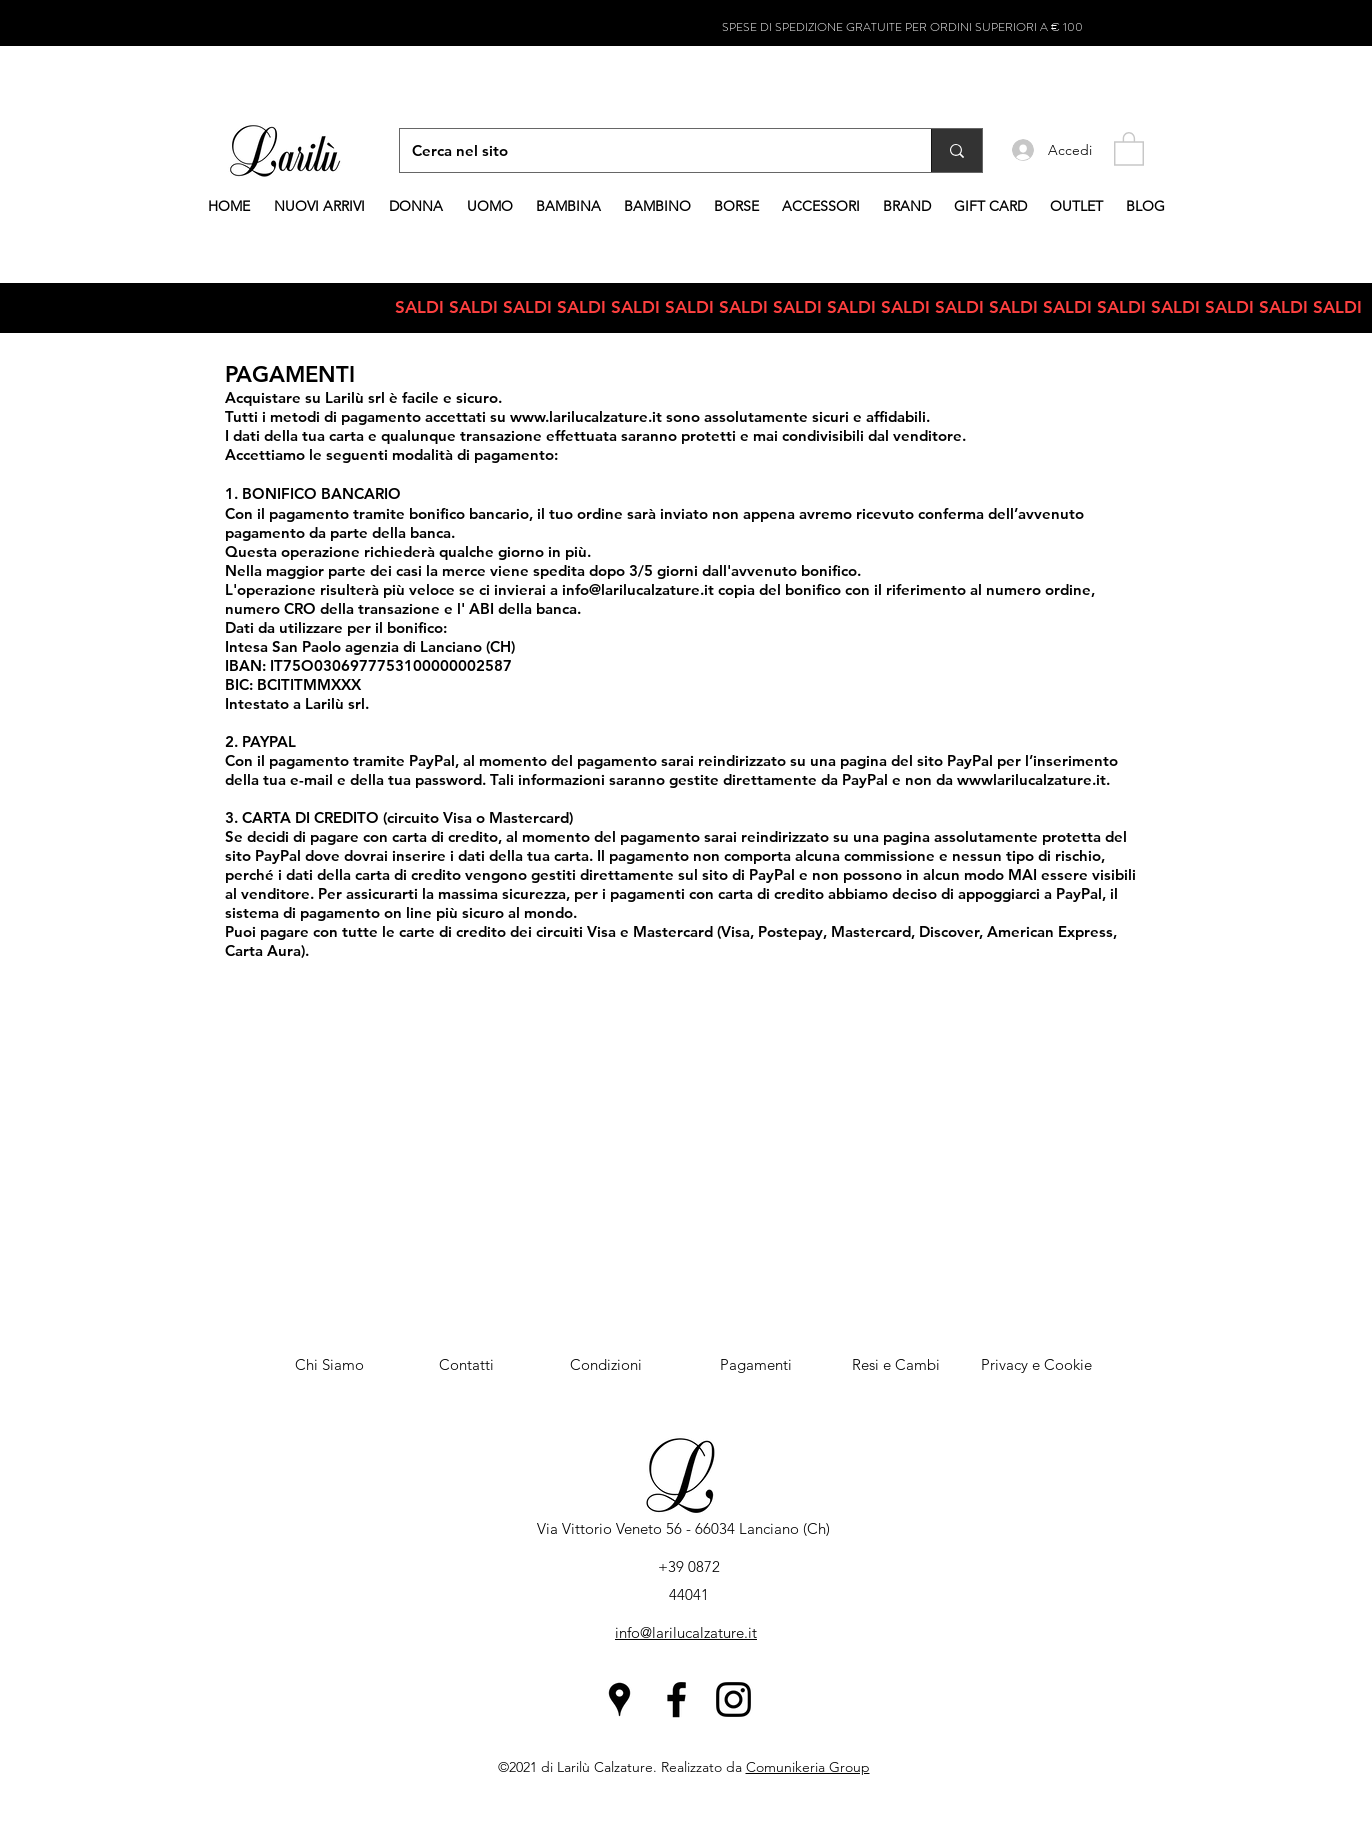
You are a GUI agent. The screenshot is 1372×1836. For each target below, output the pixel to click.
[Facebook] (676, 1699)
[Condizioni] (606, 1365)
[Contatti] (466, 1365)
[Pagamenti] (756, 1365)
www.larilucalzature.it (586, 416)
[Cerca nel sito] (650, 150)
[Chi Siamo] (329, 1365)
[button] (1129, 148)
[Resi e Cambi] (896, 1365)
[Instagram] (733, 1699)
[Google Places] (619, 1699)
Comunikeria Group (808, 1767)
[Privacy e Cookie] (1036, 1365)
